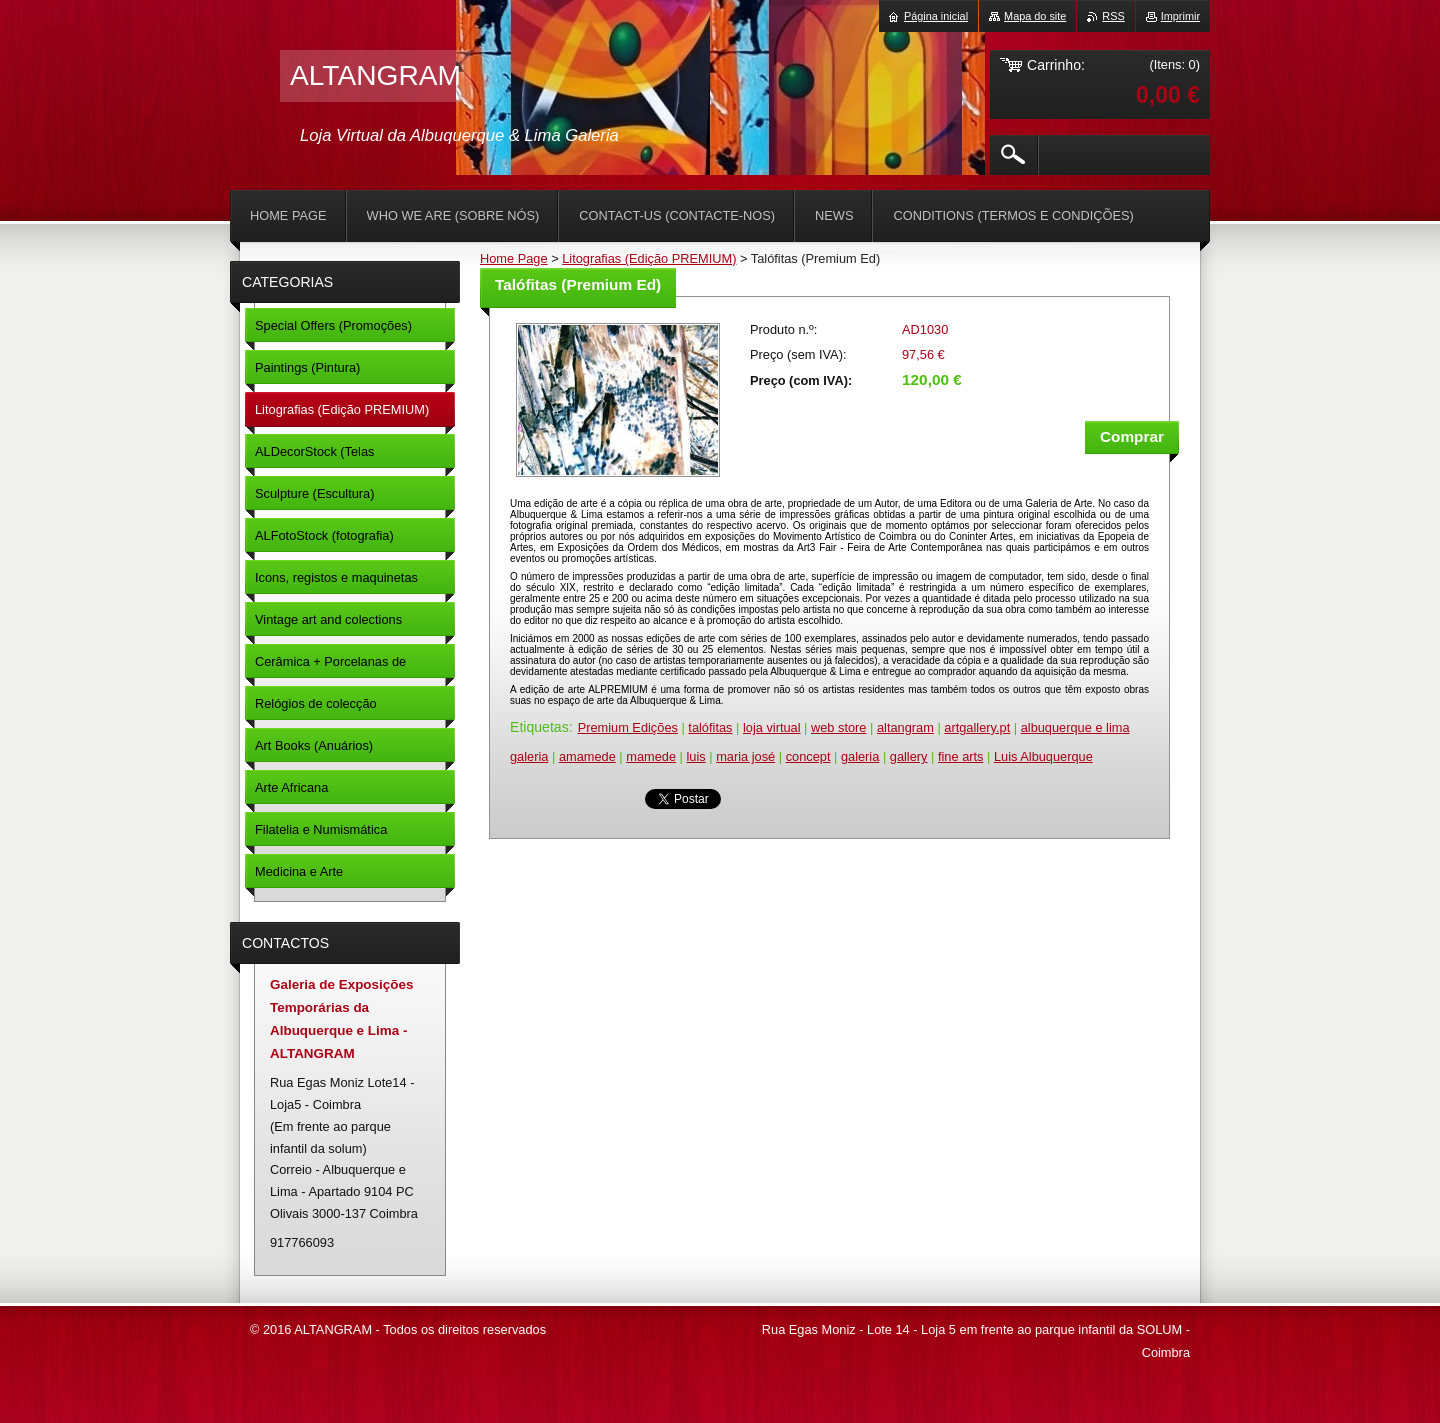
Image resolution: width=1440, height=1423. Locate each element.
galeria (860, 756)
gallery (909, 756)
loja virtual (772, 727)
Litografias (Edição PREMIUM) (649, 258)
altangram (905, 727)
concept (808, 756)
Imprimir (1180, 16)
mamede (651, 756)
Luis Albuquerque (1043, 756)
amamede (587, 756)
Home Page (514, 258)
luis (695, 756)
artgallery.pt (977, 727)
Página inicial (936, 16)
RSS (1113, 16)
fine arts (961, 756)
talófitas (710, 727)
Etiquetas (539, 727)
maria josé (745, 756)
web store (838, 727)
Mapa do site (1035, 16)
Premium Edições (628, 727)
